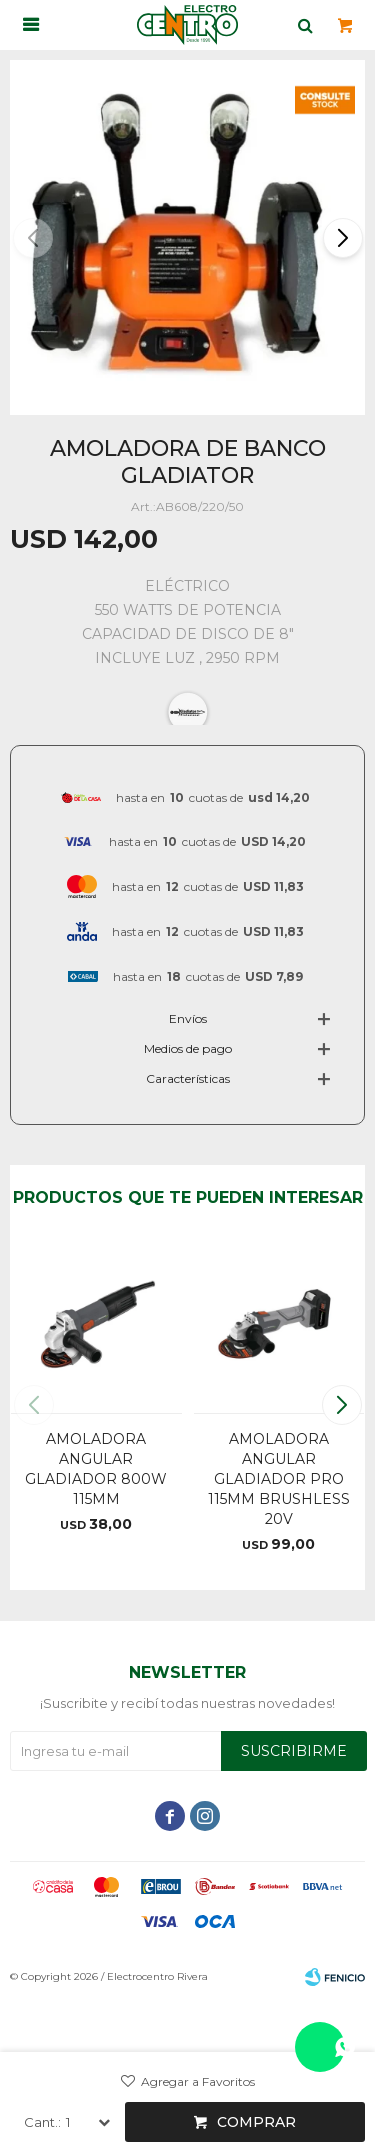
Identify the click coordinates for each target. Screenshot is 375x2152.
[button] (341, 238)
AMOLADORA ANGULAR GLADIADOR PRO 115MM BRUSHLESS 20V (279, 1479)
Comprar (256, 2122)
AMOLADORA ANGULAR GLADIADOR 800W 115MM (96, 1469)
